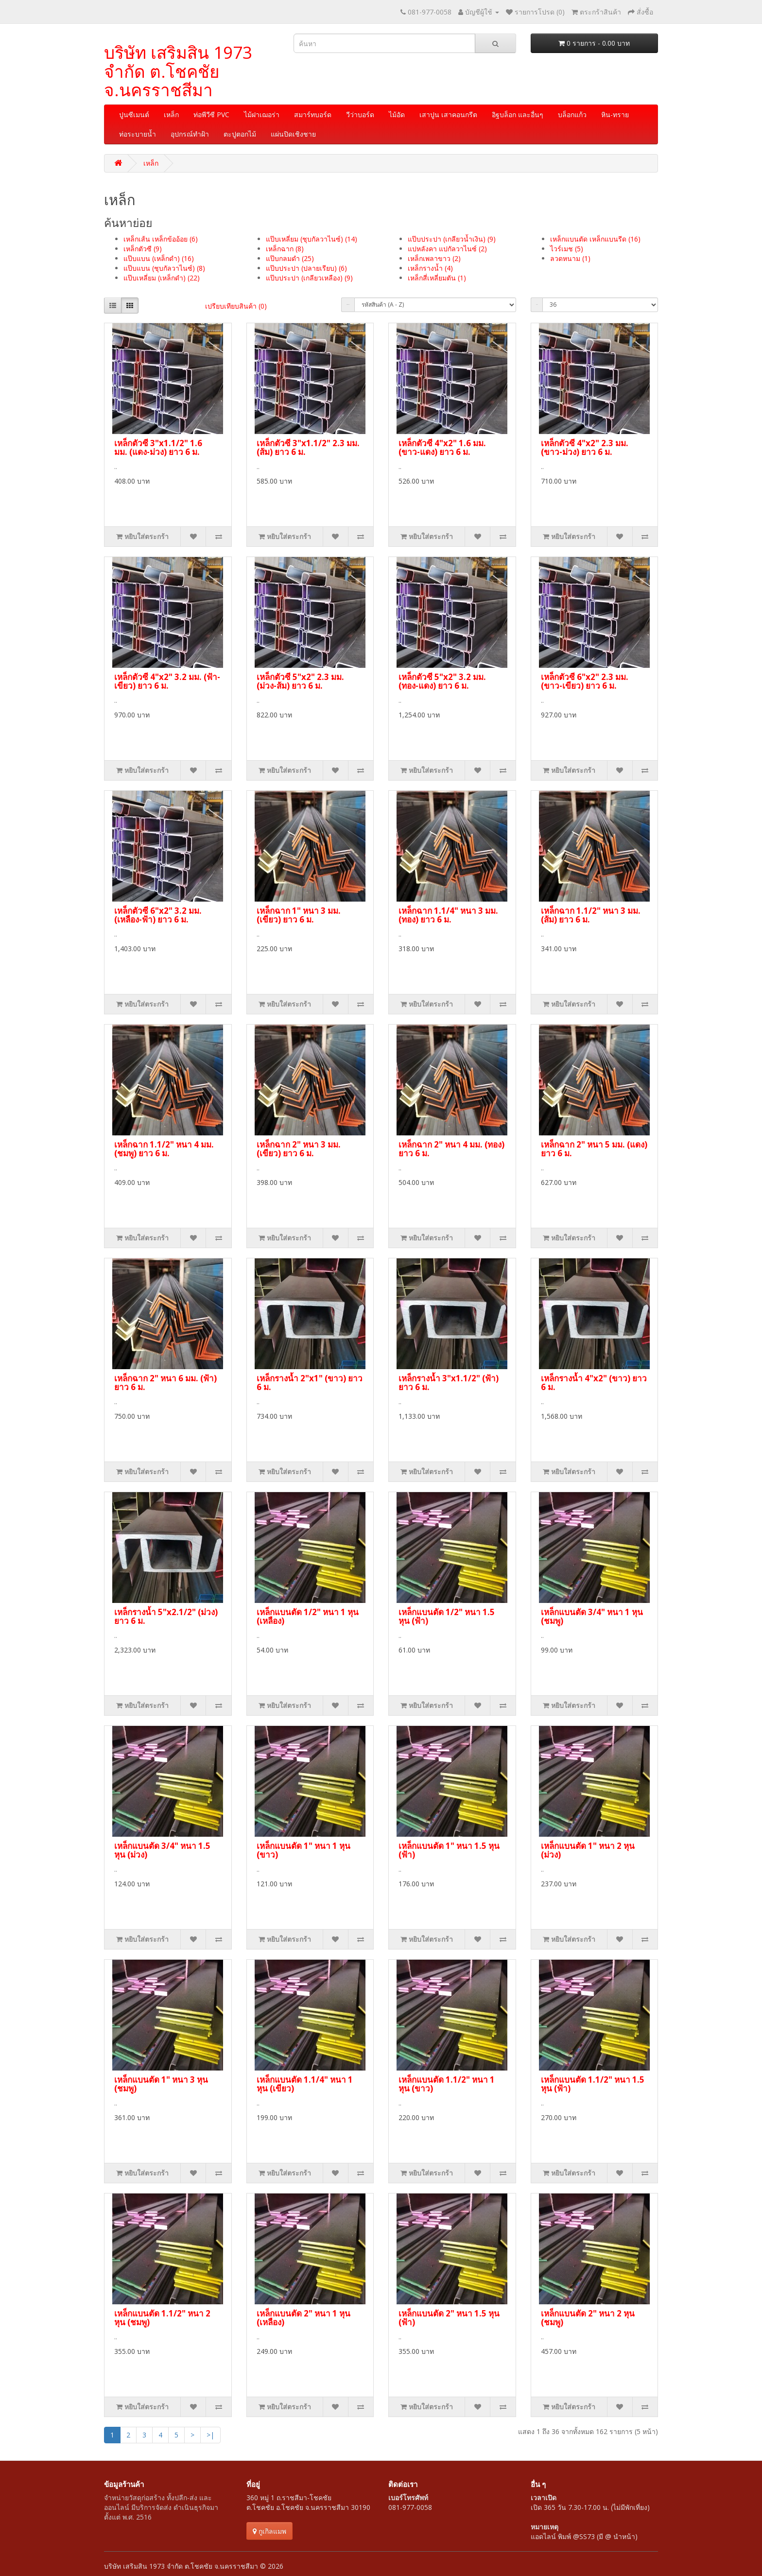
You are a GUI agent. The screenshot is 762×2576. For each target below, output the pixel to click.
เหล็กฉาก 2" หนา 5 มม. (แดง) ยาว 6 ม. (594, 1149)
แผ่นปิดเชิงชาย (293, 134)
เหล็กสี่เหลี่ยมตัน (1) (437, 277)
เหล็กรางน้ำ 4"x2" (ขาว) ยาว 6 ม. (594, 1383)
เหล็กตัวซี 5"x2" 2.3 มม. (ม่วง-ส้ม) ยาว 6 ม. (300, 681)
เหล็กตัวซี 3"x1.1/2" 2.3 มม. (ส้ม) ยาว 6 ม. (308, 447)
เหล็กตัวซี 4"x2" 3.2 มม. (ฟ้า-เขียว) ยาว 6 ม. (167, 681)
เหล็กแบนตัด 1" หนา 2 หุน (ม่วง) (588, 1850)
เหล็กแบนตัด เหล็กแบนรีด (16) (595, 239)
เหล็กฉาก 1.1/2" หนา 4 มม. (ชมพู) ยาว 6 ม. (164, 1149)
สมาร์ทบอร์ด (312, 114)
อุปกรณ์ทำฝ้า (190, 134)
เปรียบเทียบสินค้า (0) (236, 306)
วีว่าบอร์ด (360, 114)
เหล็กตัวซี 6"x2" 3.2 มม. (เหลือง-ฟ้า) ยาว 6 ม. (158, 915)
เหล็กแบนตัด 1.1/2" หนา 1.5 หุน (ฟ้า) (592, 2084)
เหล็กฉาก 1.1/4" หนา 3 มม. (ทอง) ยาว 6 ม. (448, 915)
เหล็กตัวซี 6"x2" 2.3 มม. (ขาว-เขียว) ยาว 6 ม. (584, 681)
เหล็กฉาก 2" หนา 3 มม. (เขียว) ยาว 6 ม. (299, 1149)
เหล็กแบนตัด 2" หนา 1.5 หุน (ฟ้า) (449, 2318)
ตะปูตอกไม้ (240, 134)
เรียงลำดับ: (347, 304)
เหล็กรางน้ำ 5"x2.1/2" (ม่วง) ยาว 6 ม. (166, 1616)
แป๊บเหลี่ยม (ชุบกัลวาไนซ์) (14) (311, 239)
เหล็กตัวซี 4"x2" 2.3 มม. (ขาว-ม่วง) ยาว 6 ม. (584, 447)
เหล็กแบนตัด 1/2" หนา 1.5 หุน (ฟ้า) (446, 1616)
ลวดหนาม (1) (570, 258)
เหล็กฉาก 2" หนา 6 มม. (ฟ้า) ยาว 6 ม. (165, 1383)
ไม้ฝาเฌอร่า (261, 114)
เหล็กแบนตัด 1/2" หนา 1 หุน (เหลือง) (308, 1616)
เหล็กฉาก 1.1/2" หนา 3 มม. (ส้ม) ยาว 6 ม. (591, 915)
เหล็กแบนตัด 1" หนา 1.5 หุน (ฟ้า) (449, 1850)
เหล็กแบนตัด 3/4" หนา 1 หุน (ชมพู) (592, 1616)
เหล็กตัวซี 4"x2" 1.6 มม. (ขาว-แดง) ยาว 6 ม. (442, 447)
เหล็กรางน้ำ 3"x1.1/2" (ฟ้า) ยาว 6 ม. (448, 1383)
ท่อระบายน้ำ (137, 134)
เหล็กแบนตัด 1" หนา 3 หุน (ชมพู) (161, 2084)
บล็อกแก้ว (572, 114)
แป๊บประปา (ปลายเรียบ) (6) (306, 268)
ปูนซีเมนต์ (134, 114)
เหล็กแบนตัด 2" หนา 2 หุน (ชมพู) (588, 2318)
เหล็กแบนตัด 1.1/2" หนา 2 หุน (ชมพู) (162, 2318)
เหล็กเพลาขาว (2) (434, 258)
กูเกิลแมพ (269, 2531)
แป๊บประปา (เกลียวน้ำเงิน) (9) (452, 239)
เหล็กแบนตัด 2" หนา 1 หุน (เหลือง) (303, 2318)
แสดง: (536, 304)
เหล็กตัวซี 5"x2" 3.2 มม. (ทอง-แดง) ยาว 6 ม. (442, 681)
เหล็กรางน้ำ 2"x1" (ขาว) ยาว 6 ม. (310, 1383)
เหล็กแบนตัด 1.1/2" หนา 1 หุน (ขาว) (446, 2084)
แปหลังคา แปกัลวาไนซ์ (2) (447, 248)
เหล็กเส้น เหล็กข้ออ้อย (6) (160, 239)
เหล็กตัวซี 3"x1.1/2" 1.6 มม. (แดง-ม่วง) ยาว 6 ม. (158, 447)
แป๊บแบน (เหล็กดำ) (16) (158, 258)
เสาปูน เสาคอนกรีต (448, 114)
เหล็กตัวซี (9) (142, 248)
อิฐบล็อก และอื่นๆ (517, 114)
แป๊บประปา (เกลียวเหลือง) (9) (309, 277)
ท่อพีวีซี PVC (211, 114)
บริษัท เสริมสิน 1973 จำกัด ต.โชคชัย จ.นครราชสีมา (178, 71)
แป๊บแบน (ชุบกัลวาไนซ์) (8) (164, 268)
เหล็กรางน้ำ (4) (430, 268)
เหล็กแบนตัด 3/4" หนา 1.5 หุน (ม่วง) (162, 1850)
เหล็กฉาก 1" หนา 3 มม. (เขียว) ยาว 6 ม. (299, 915)
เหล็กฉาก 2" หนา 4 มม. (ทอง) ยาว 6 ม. (451, 1149)
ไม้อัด (397, 114)
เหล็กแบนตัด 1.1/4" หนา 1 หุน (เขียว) (305, 2084)
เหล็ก (171, 114)
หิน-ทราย (615, 114)
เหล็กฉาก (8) (285, 248)
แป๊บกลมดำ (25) (290, 258)
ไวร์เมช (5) (566, 248)
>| (210, 2434)
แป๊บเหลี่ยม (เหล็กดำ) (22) (161, 277)
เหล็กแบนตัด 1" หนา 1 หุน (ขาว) (303, 1850)
